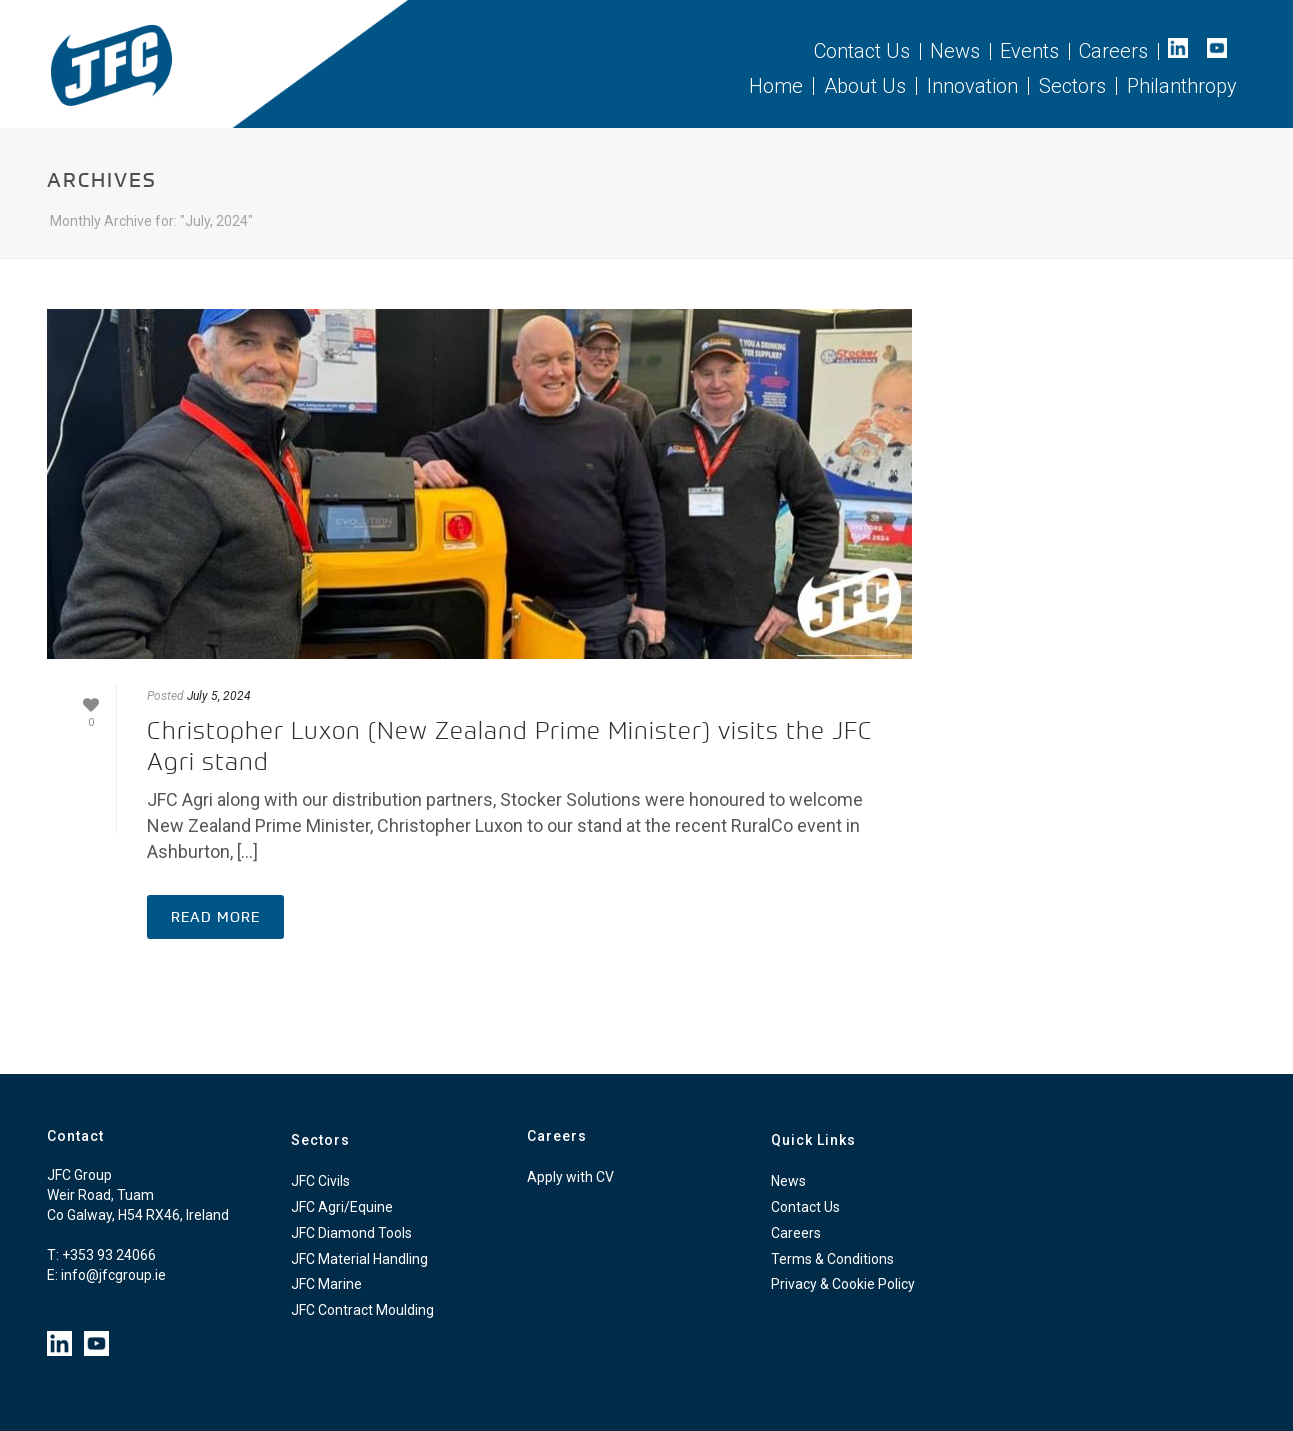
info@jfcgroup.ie (113, 1275)
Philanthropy (1182, 86)
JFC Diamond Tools (351, 1233)
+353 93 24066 (109, 1255)
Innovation (972, 86)
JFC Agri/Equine (342, 1207)
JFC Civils (320, 1181)
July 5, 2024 (219, 696)
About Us (865, 86)
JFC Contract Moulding (362, 1310)
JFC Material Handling (359, 1259)
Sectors (1072, 86)
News (788, 1181)
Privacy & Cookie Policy (843, 1284)
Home (776, 86)
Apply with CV (570, 1177)
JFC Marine (326, 1284)
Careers (796, 1233)
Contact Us (805, 1207)
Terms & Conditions (832, 1259)
